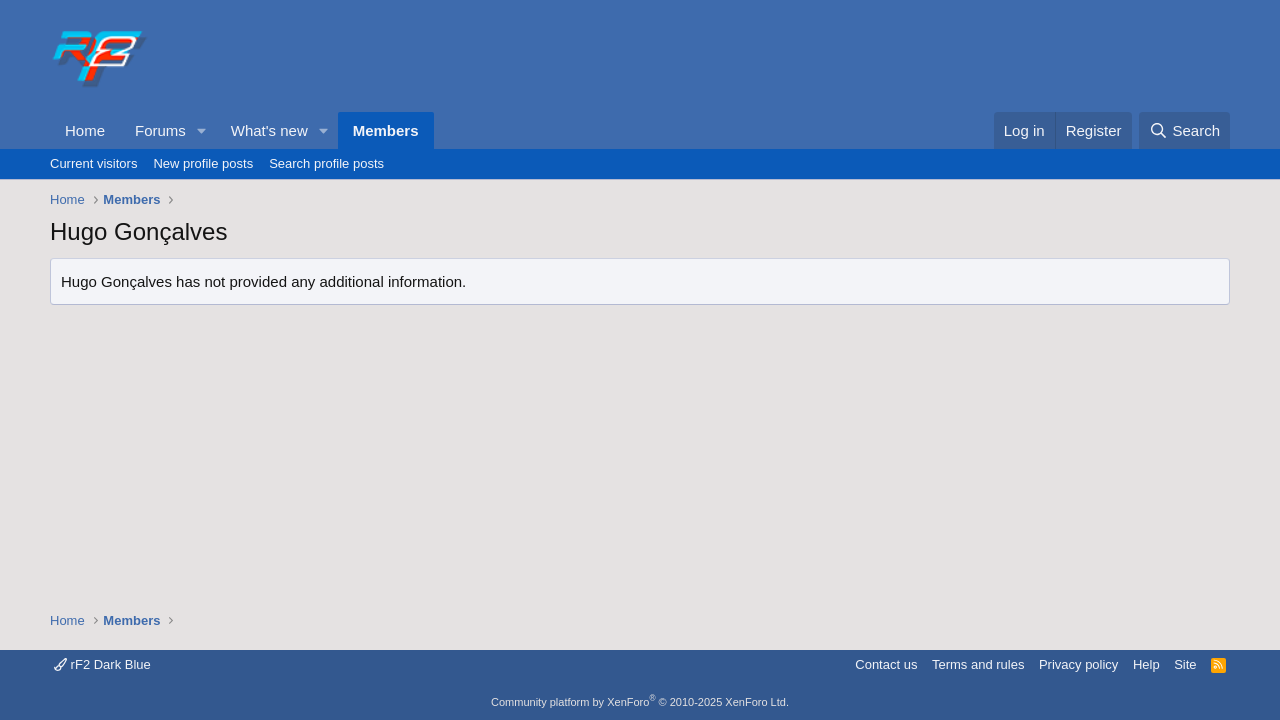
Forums (160, 130)
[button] (202, 130)
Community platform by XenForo (640, 702)
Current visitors (93, 163)
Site (1185, 664)
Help (1146, 664)
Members (386, 130)
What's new (269, 130)
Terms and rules (978, 664)
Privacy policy (1078, 664)
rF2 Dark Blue (102, 664)
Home (85, 130)
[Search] (1184, 130)
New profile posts (203, 163)
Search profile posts (326, 163)
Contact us (886, 664)
